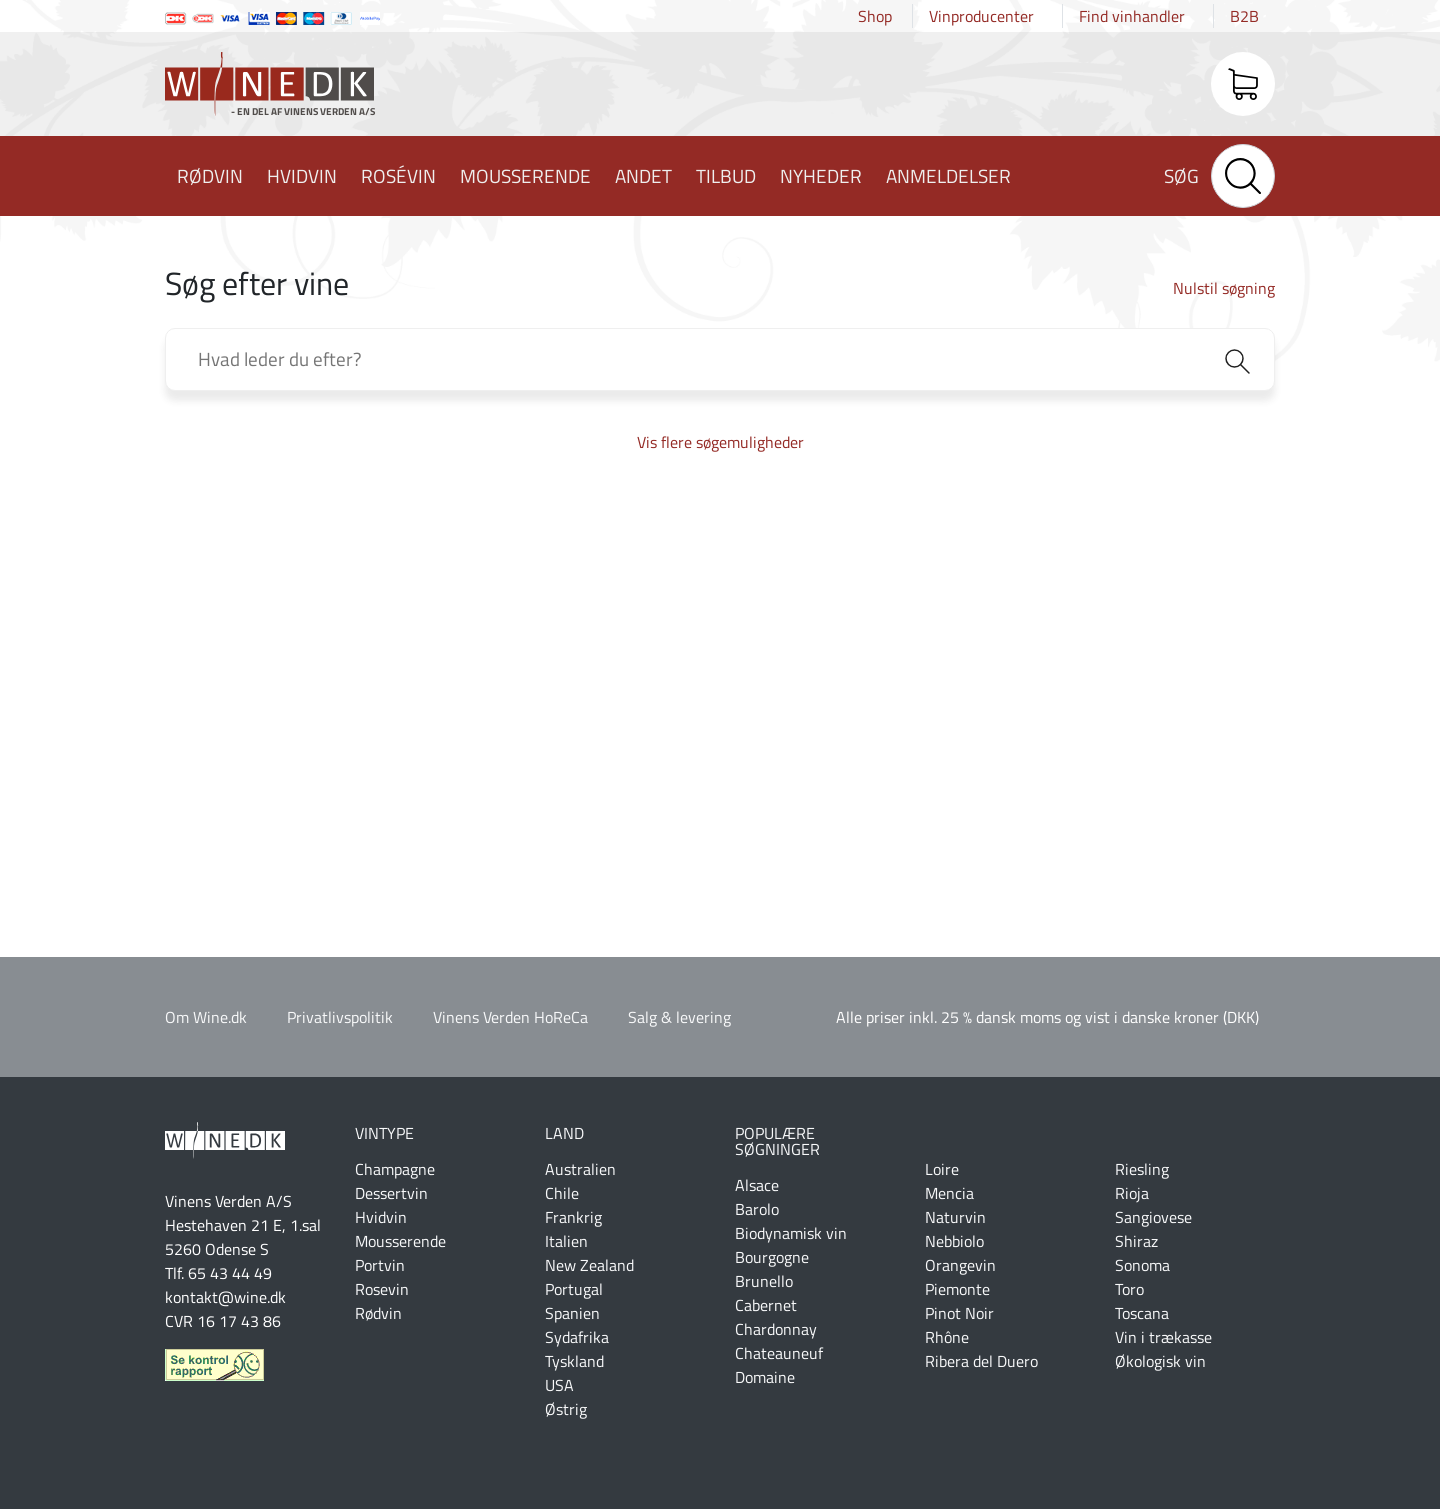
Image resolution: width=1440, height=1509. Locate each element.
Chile (562, 1193)
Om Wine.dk (206, 1017)
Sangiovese (1153, 1217)
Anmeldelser (948, 175)
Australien (580, 1169)
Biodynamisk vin (791, 1233)
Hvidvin (302, 175)
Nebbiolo (954, 1241)
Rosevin (382, 1289)
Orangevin (960, 1265)
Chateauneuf (779, 1353)
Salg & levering (679, 1017)
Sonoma (1142, 1265)
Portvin (380, 1265)
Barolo (757, 1209)
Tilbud (726, 175)
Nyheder (821, 175)
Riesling (1142, 1169)
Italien (566, 1241)
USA (559, 1385)
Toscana (1142, 1313)
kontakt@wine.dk (225, 1297)
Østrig (566, 1409)
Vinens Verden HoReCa (510, 1017)
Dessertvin (391, 1193)
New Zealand (589, 1265)
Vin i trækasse (1163, 1337)
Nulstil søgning (1224, 288)
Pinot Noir (959, 1313)
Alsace (757, 1185)
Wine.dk (270, 88)
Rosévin (398, 175)
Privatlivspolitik (340, 1017)
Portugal (574, 1289)
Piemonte (957, 1289)
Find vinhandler (1132, 16)
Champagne (395, 1169)
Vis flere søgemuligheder (720, 442)
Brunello (764, 1281)
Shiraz (1136, 1241)
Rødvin (210, 175)
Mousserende (525, 175)
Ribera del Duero (981, 1361)
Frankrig (573, 1217)
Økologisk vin (1160, 1361)
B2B (1244, 16)
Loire (942, 1169)
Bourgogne (772, 1257)
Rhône (947, 1337)
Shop (875, 16)
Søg (1181, 175)
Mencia (949, 1193)
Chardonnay (776, 1329)
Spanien (572, 1313)
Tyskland (574, 1361)
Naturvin (955, 1217)
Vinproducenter (981, 16)
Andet (643, 175)
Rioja (1132, 1193)
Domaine (765, 1377)
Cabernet (766, 1305)
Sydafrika (577, 1337)
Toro (1129, 1289)
